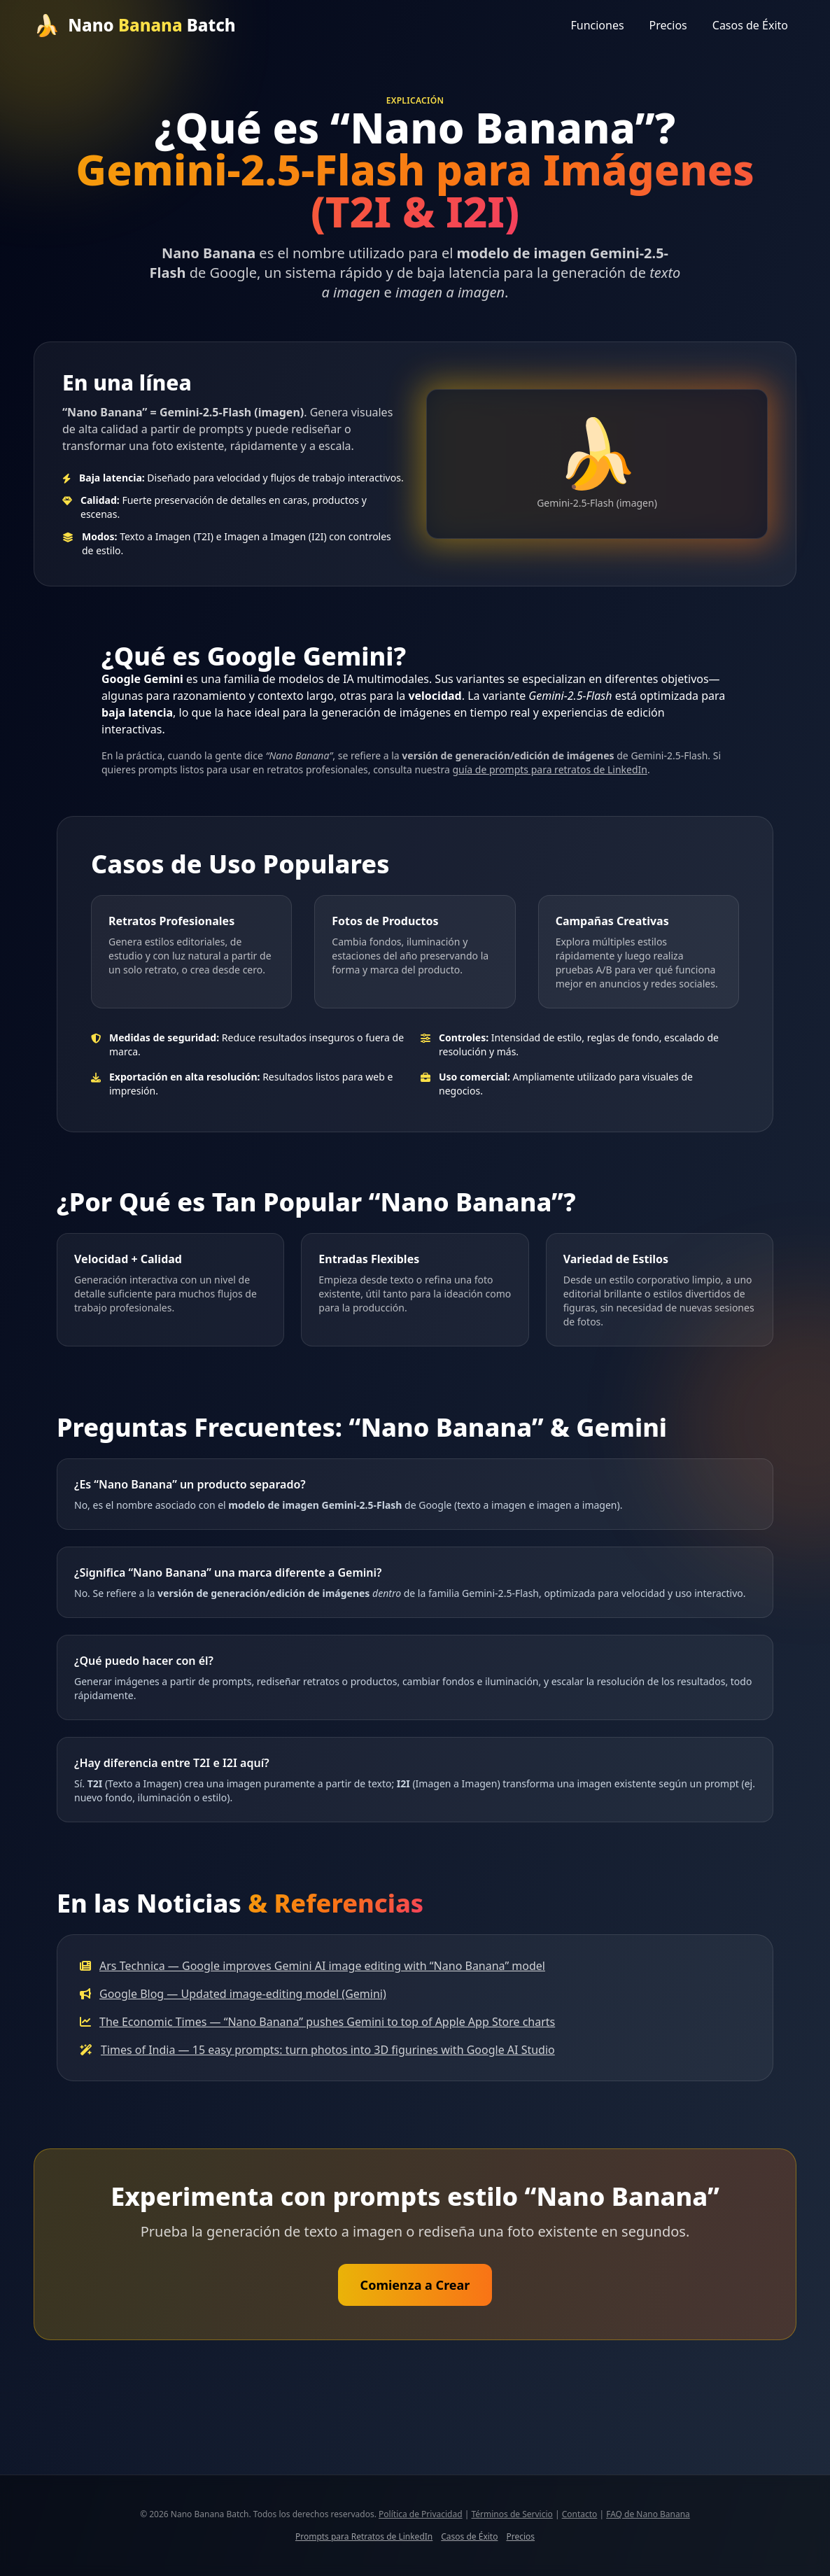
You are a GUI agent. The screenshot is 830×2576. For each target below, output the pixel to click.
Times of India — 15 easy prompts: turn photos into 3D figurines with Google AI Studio (328, 2049)
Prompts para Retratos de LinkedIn (363, 2536)
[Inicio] (135, 25)
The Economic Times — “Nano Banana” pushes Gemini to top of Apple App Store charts (327, 2021)
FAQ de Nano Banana (648, 2514)
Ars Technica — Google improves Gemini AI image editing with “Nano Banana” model (322, 1965)
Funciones (597, 25)
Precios (668, 25)
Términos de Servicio (511, 2514)
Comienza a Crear (415, 2284)
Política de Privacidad (421, 2514)
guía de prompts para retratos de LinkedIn (549, 769)
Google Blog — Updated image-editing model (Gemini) (242, 1993)
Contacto (580, 2514)
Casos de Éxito (750, 25)
